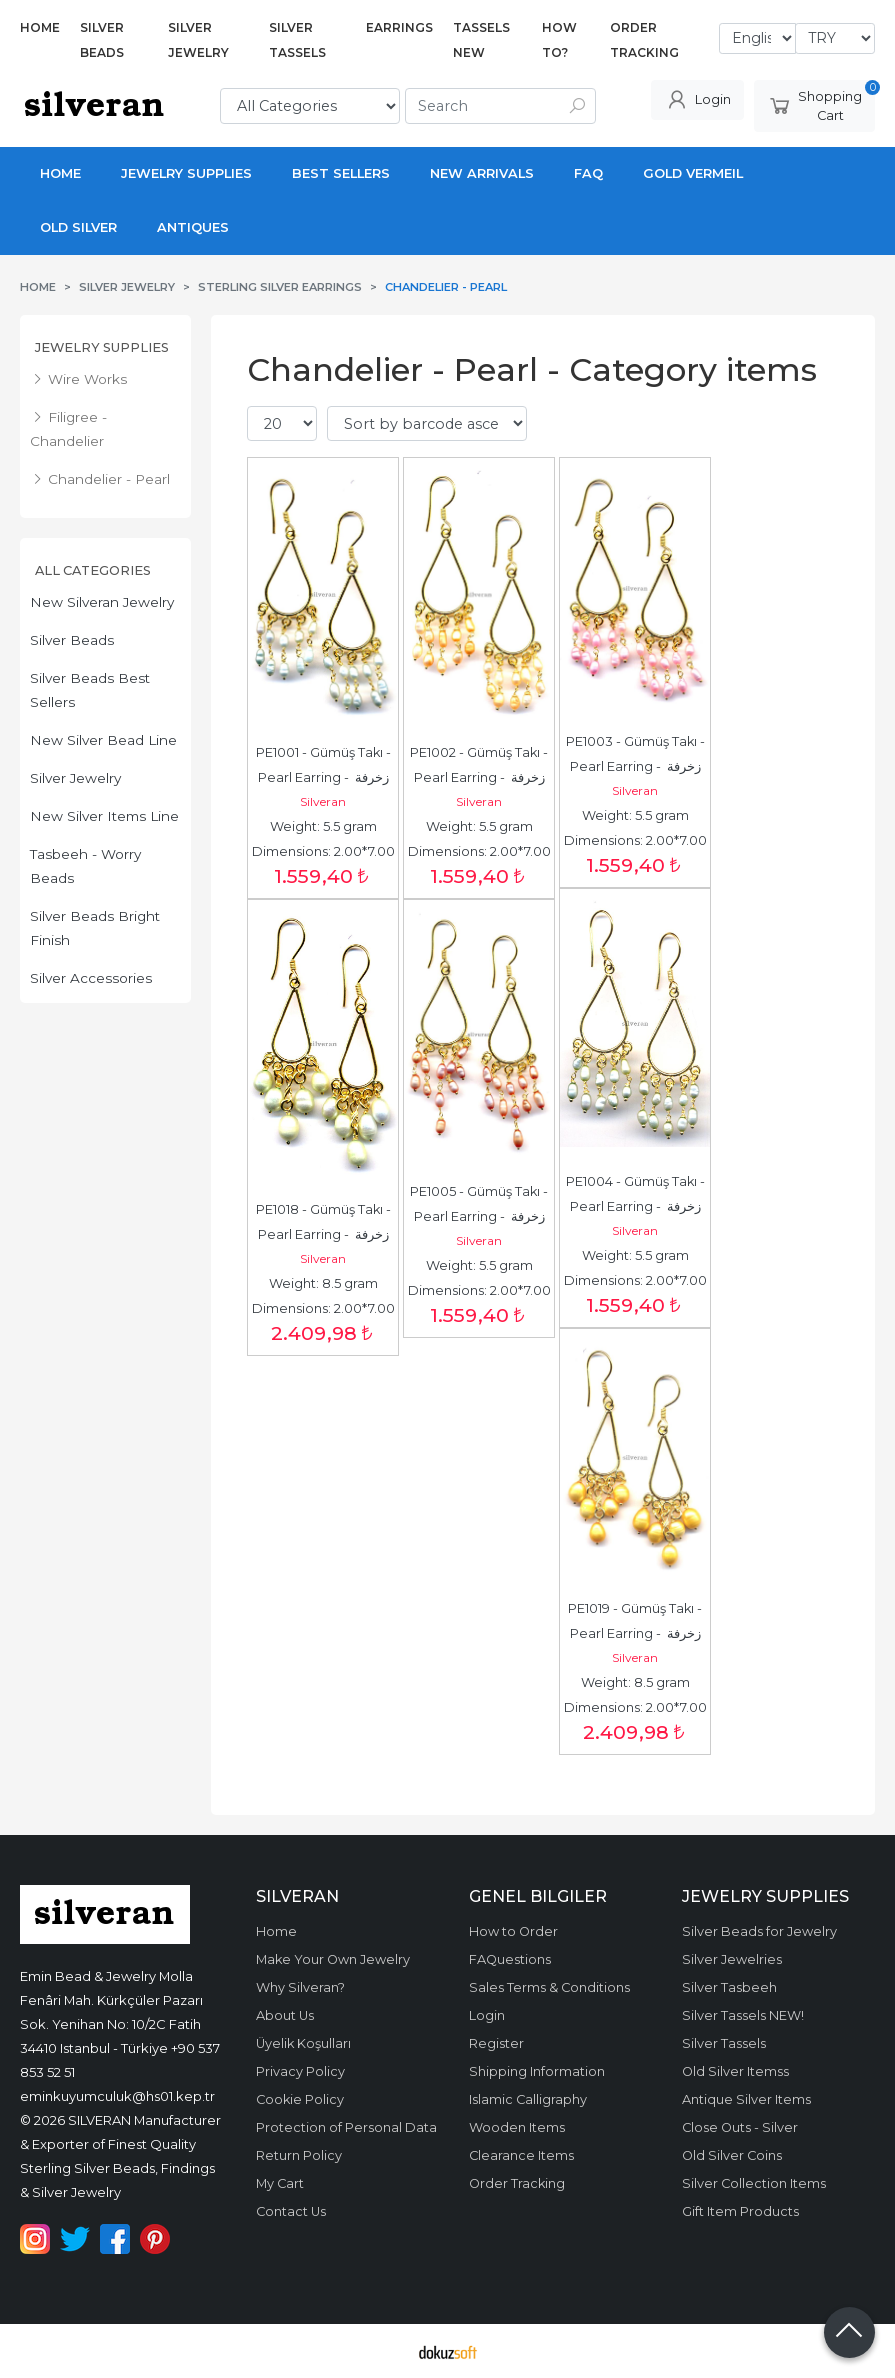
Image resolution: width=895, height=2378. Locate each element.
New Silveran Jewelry (102, 602)
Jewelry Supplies (102, 347)
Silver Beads (72, 640)
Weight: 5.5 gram (323, 826)
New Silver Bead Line (103, 740)
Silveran (323, 801)
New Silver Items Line (104, 816)
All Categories (93, 570)
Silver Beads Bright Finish (95, 928)
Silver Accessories (91, 978)
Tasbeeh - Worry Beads (85, 866)
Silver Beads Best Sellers (90, 690)
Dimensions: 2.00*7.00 (323, 851)
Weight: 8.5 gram (323, 1283)
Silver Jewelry (75, 778)
